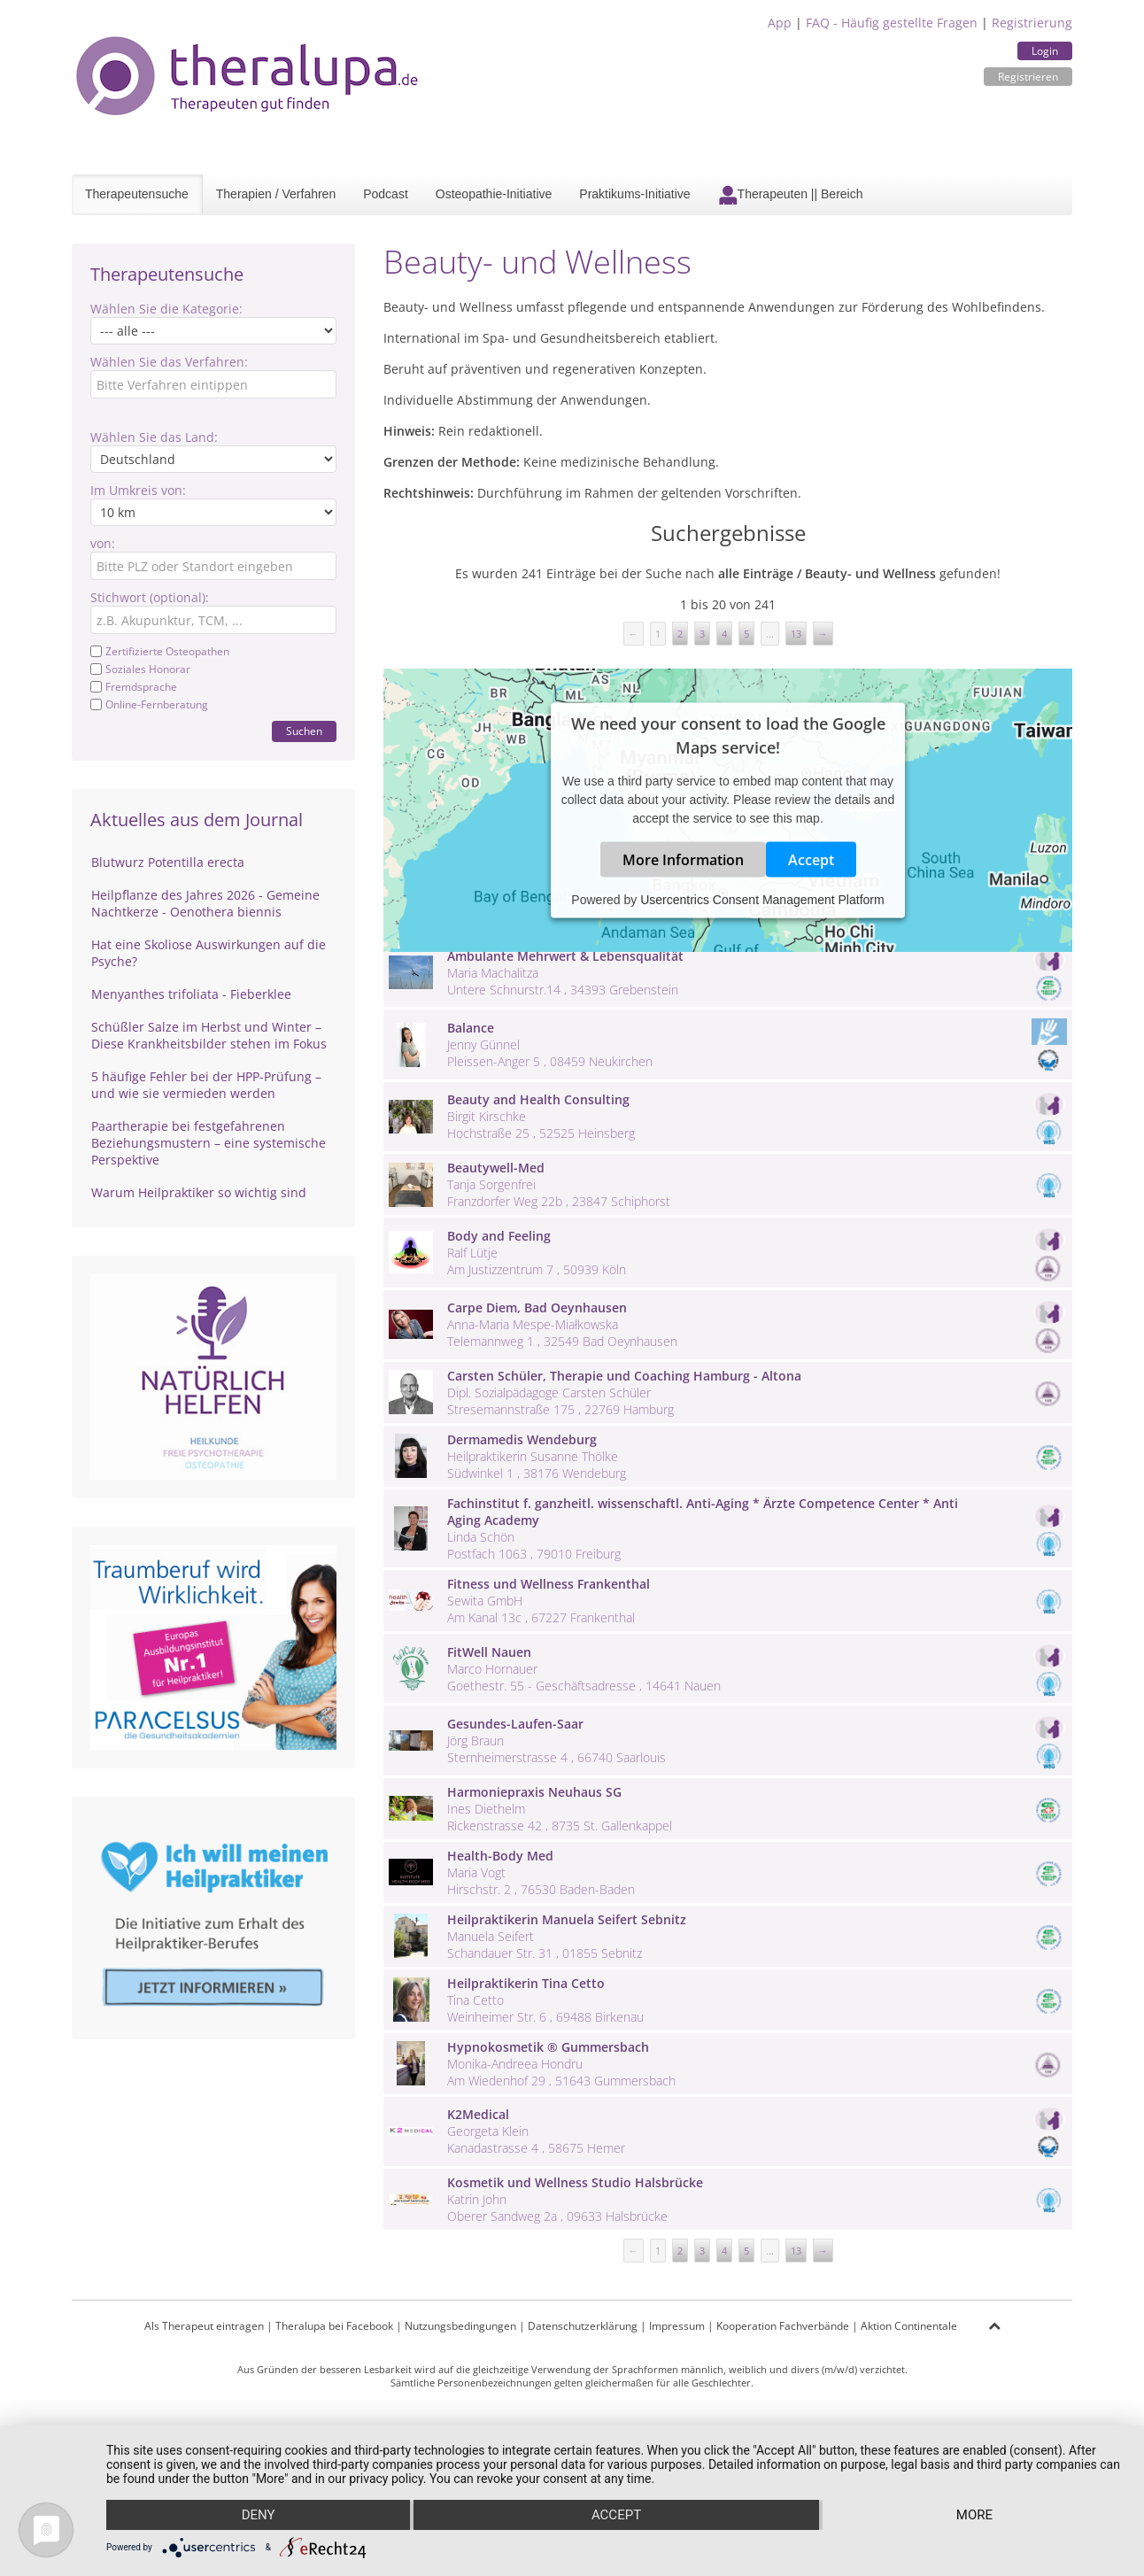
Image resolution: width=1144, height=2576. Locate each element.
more (974, 2515)
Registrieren (1028, 76)
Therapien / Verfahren (276, 194)
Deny (258, 2515)
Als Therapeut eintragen (204, 2325)
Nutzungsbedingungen (460, 2325)
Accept (811, 860)
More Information (683, 860)
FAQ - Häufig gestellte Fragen (892, 22)
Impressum (677, 2325)
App (780, 22)
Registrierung (1032, 22)
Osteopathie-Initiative (494, 194)
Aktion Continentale (909, 2325)
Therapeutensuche (137, 194)
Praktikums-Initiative (634, 194)
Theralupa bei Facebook (334, 2325)
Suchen (304, 731)
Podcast (385, 194)
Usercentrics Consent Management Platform (762, 900)
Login (1045, 50)
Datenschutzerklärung (583, 2325)
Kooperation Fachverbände (782, 2325)
